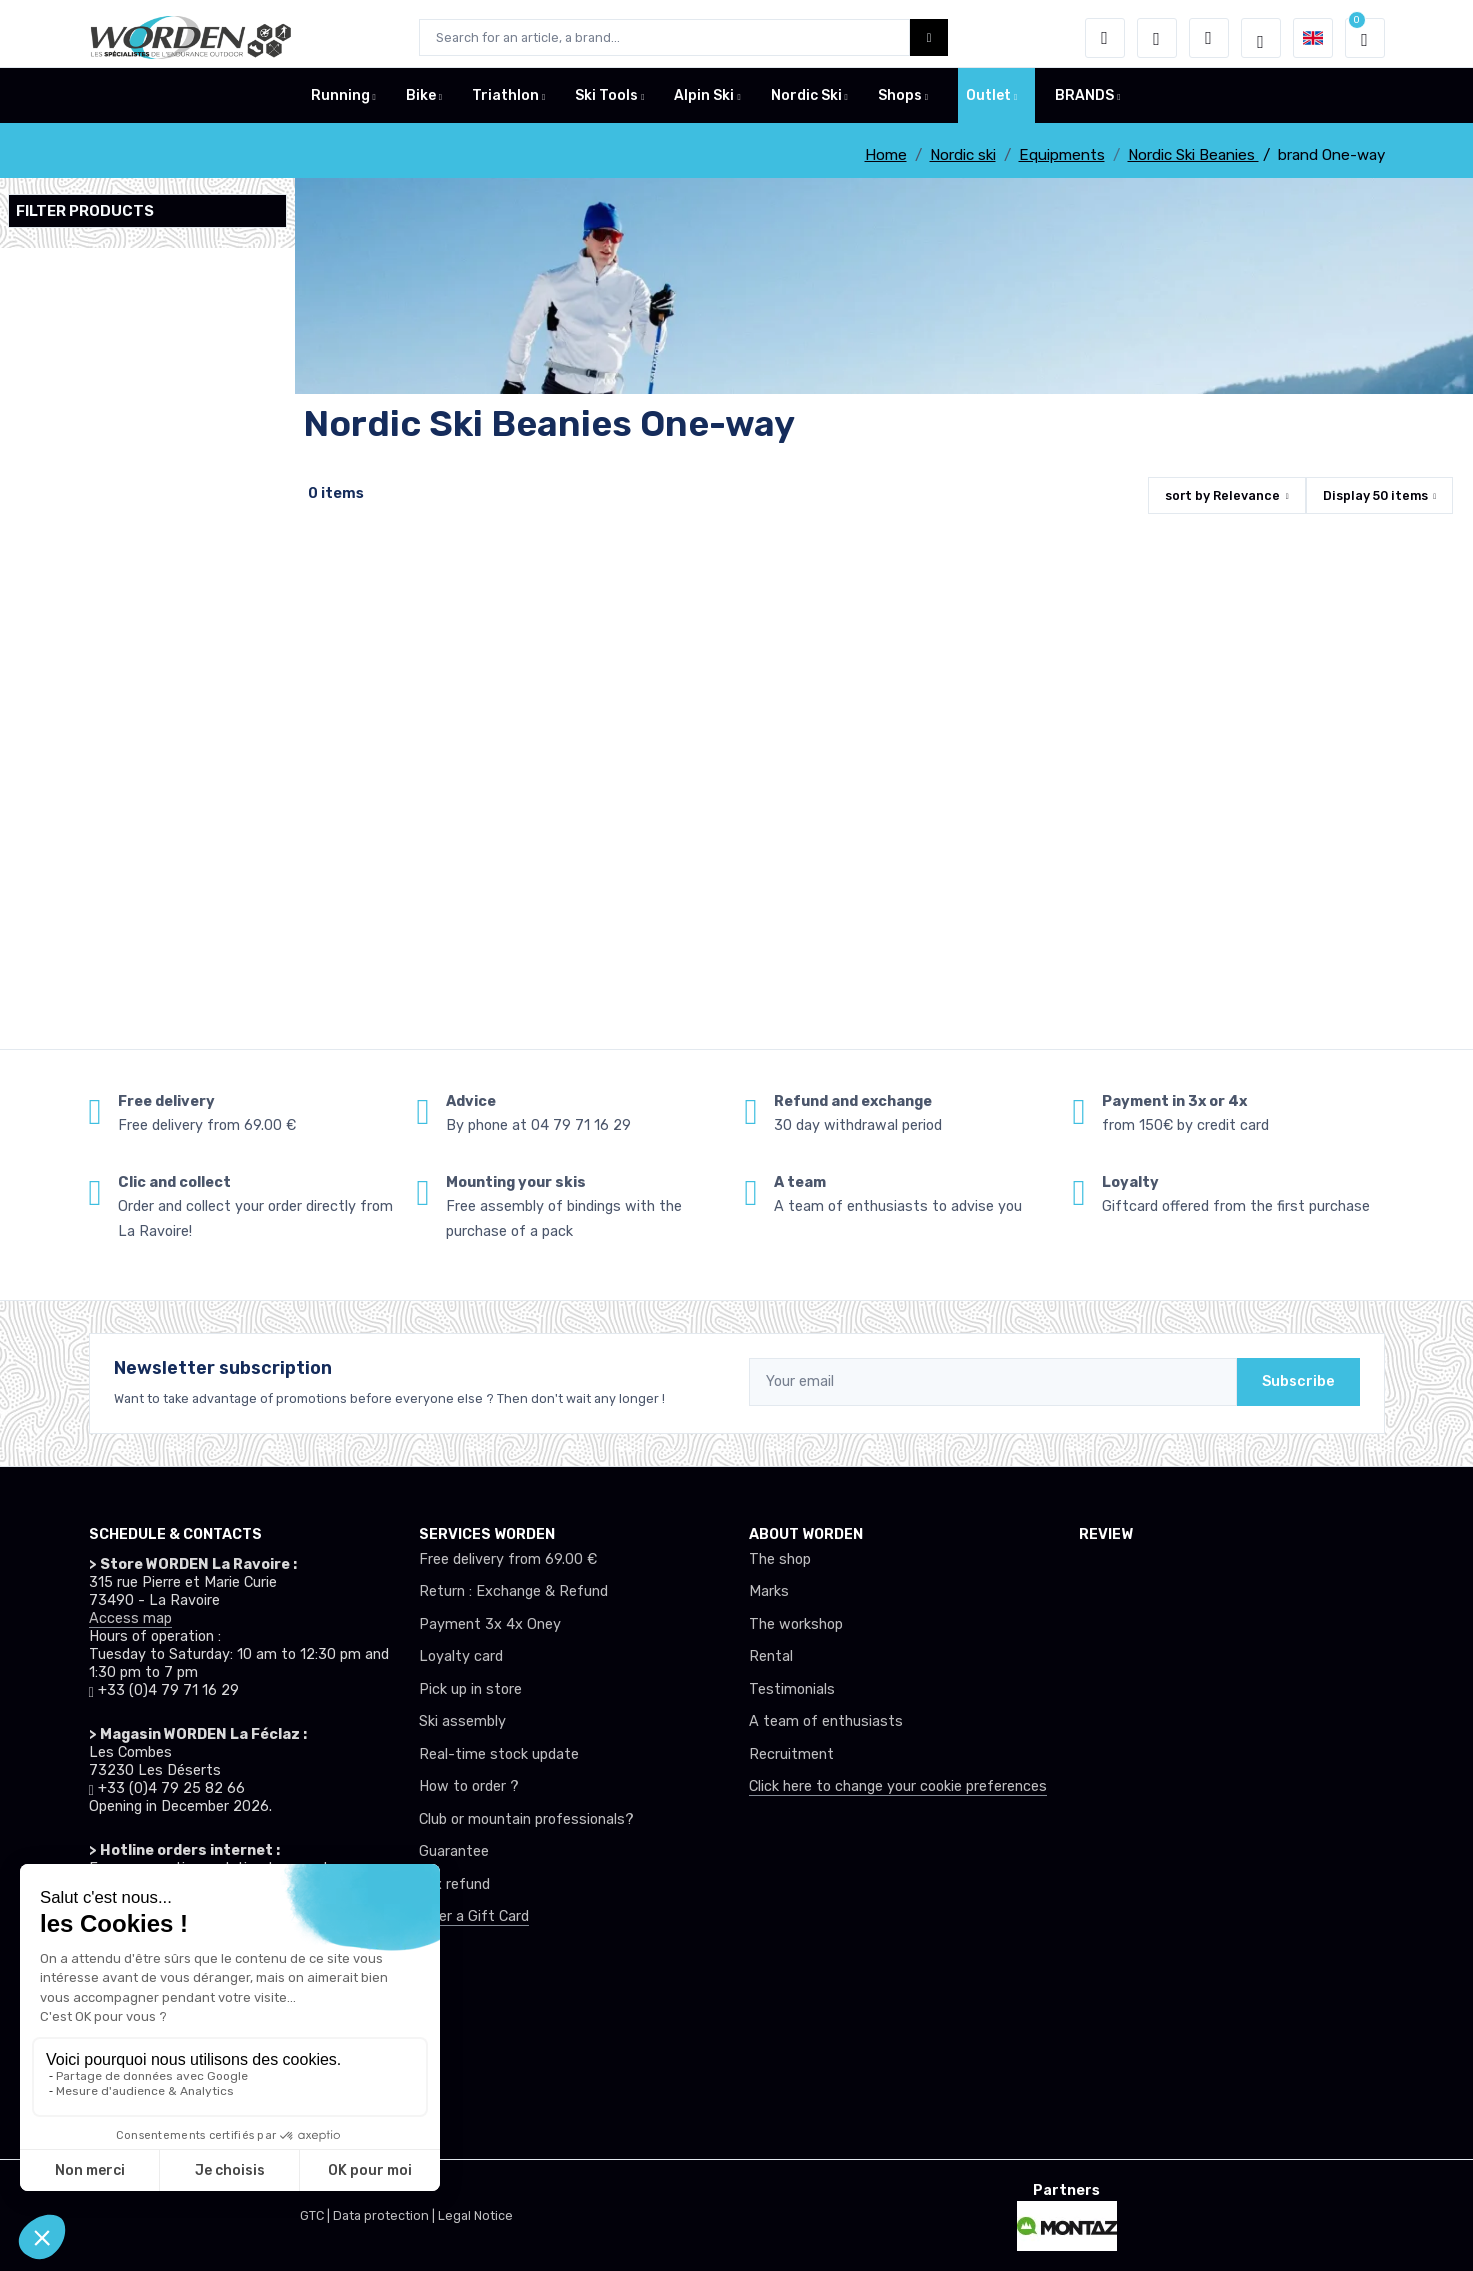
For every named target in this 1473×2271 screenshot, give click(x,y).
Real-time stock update (499, 1754)
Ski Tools (606, 103)
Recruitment (791, 1754)
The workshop (796, 1624)
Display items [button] (1375, 495)
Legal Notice (475, 2215)
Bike (421, 103)
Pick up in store (470, 1689)
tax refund (454, 1884)
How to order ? (469, 1786)
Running (340, 103)
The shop (780, 1559)
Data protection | (385, 2215)
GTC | (316, 2215)
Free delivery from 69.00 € (508, 1559)
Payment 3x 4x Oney (490, 1624)
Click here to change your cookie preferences (898, 1786)
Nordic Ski (806, 103)
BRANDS (1084, 103)
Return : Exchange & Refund (513, 1591)
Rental (771, 1656)
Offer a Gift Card (474, 1916)
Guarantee (454, 1851)
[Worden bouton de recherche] (929, 37)
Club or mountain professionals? (526, 1819)
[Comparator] (1209, 38)
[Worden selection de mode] (1261, 38)
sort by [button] (1222, 495)
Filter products (85, 211)
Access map (130, 1618)
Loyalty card (461, 1656)
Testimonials (792, 1689)
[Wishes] (1157, 38)
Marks (769, 1591)
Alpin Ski (704, 103)
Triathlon (505, 103)
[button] (1105, 38)
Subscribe (1298, 1381)
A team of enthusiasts (826, 1721)
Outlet (988, 103)
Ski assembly (462, 1721)
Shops (900, 103)
